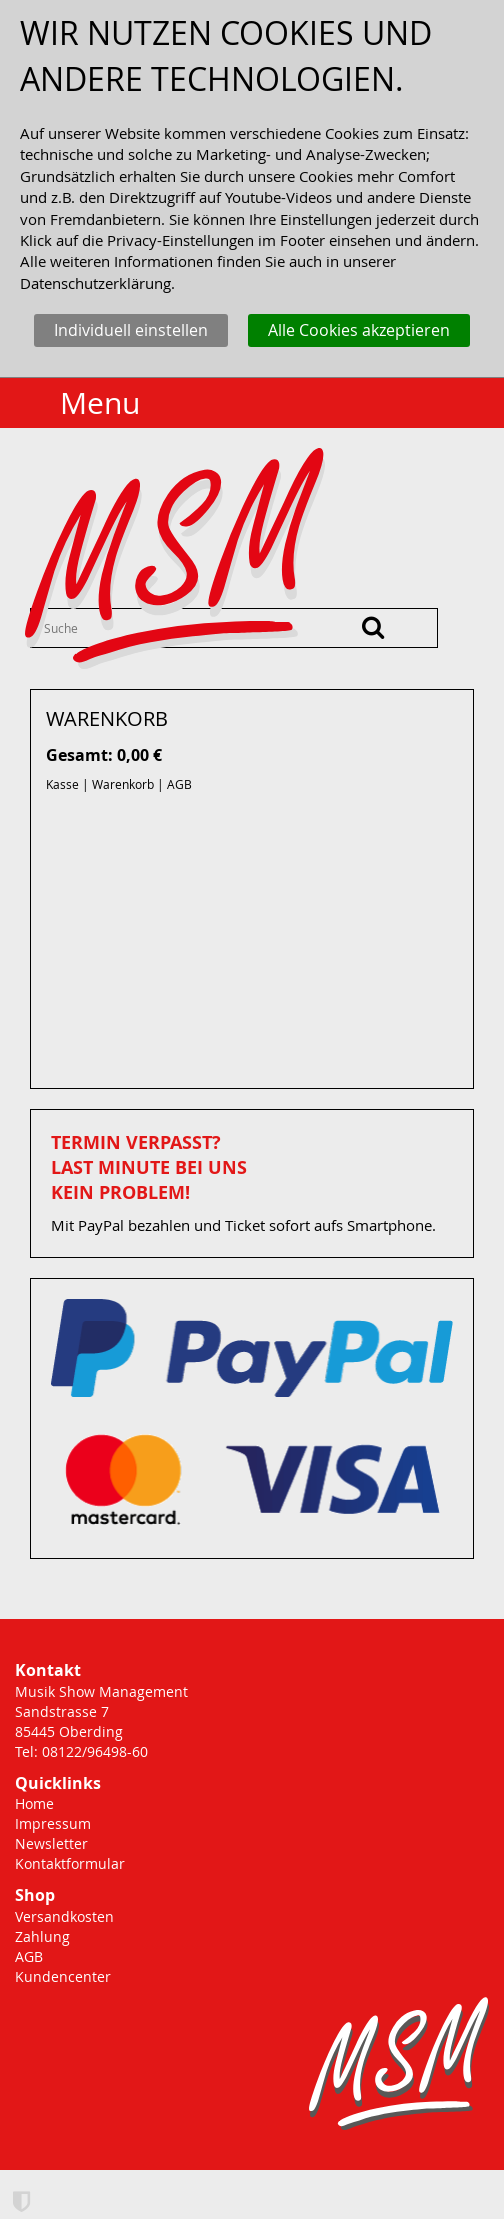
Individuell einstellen (131, 330)
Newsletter (51, 1843)
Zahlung (42, 1936)
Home (34, 1803)
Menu (100, 403)
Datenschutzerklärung (95, 283)
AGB (179, 784)
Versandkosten (64, 1916)
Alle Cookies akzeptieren (359, 330)
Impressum (53, 1823)
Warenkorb (123, 784)
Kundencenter (63, 1976)
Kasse (62, 784)
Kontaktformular (70, 1863)
